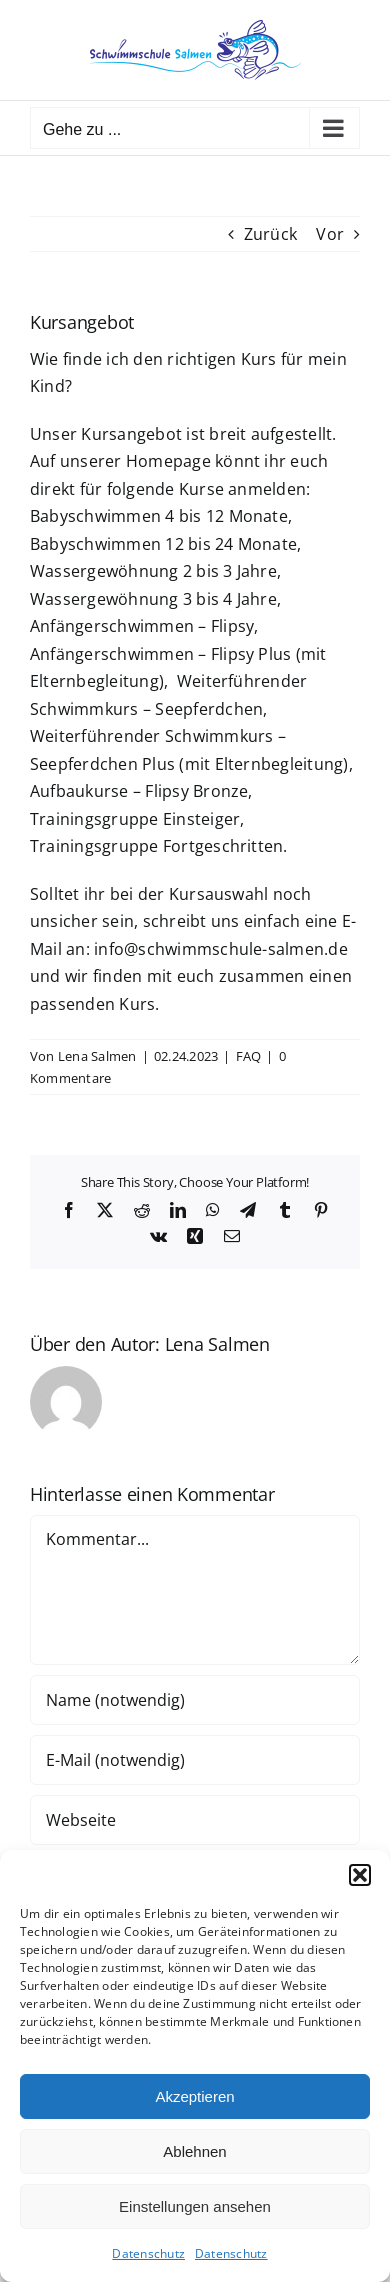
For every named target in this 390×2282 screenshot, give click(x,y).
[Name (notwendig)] (195, 1700)
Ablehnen (194, 2151)
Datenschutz (148, 2253)
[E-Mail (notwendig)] (195, 1760)
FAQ (249, 1056)
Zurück (270, 234)
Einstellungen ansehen (195, 2206)
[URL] (195, 1820)
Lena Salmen (97, 1056)
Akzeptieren (194, 2096)
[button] (360, 1875)
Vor (330, 234)
